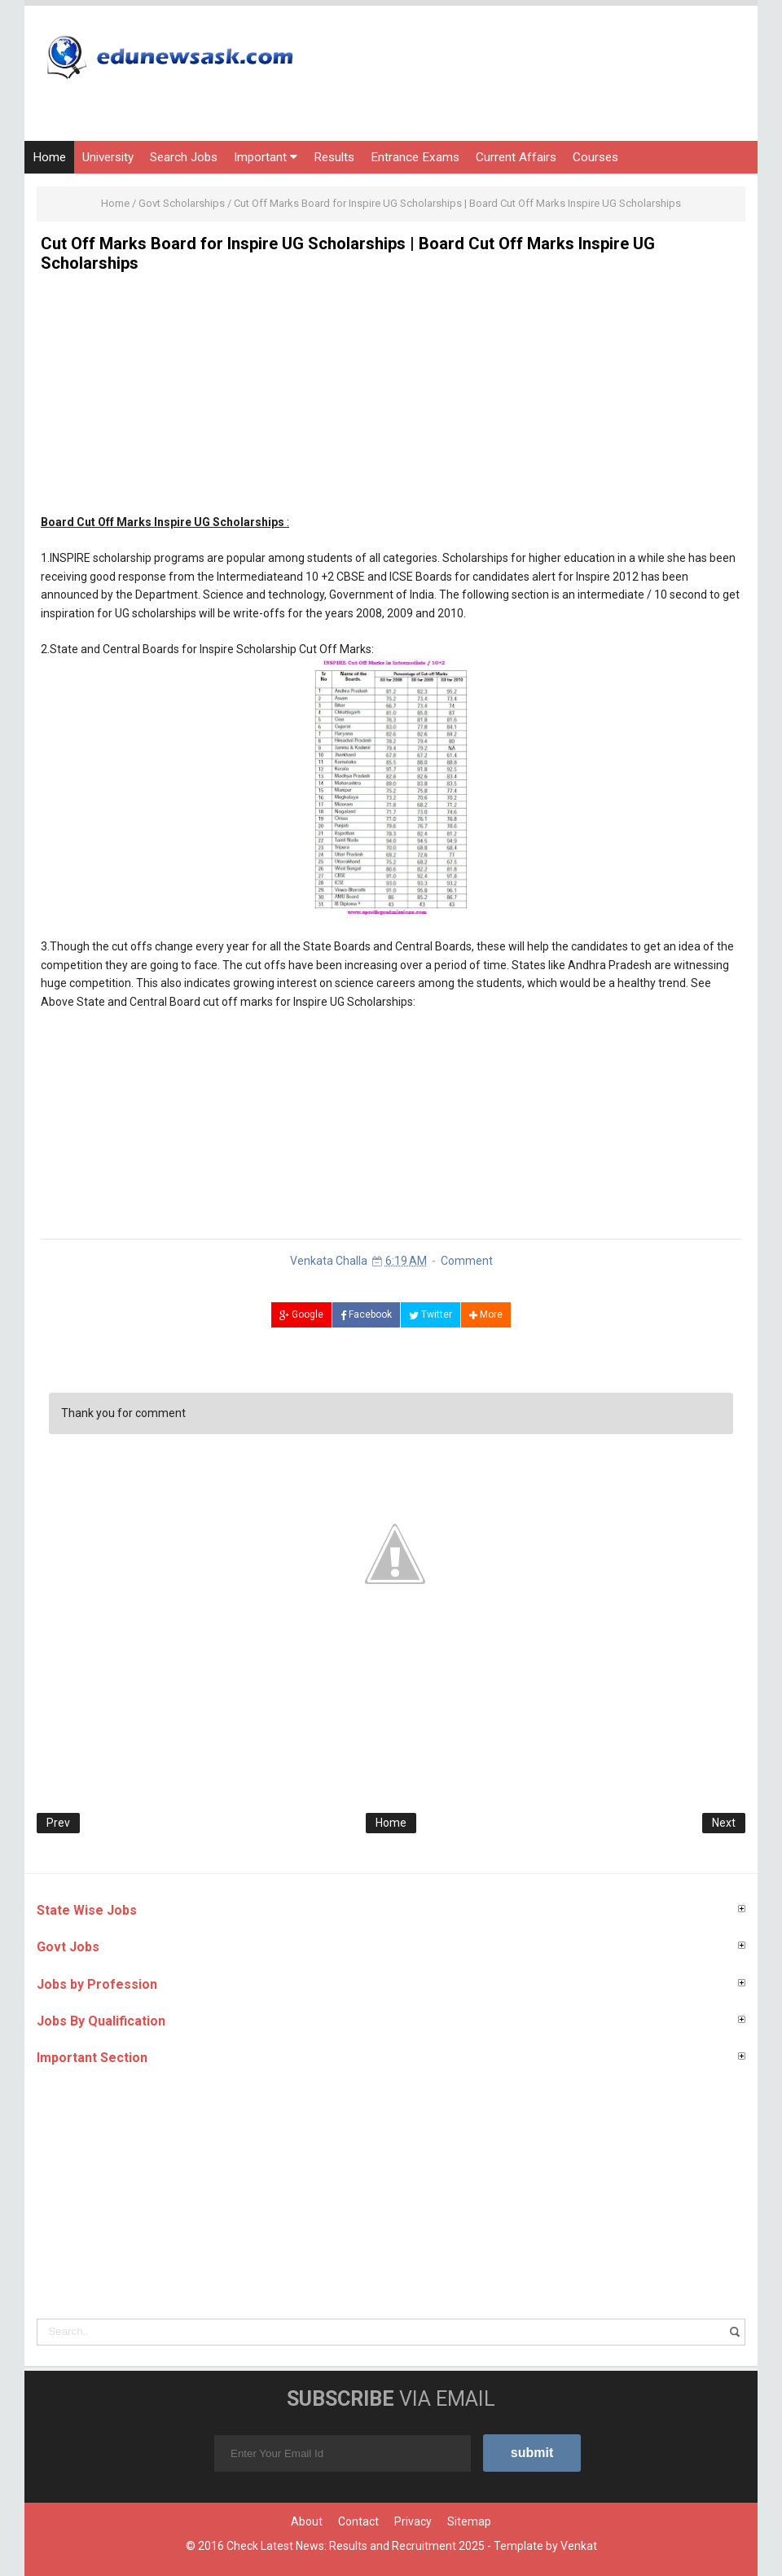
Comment (467, 1260)
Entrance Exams (415, 157)
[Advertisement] (391, 399)
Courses (595, 157)
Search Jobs (183, 157)
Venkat (578, 2545)
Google (301, 1314)
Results (334, 157)
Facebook (366, 1314)
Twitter (430, 1314)
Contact (358, 2521)
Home (49, 157)
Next (724, 1822)
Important (265, 157)
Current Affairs (516, 157)
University (108, 157)
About (307, 2521)
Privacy (413, 2521)
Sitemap (469, 2521)
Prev (58, 1822)
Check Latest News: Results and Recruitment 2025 (355, 2545)
